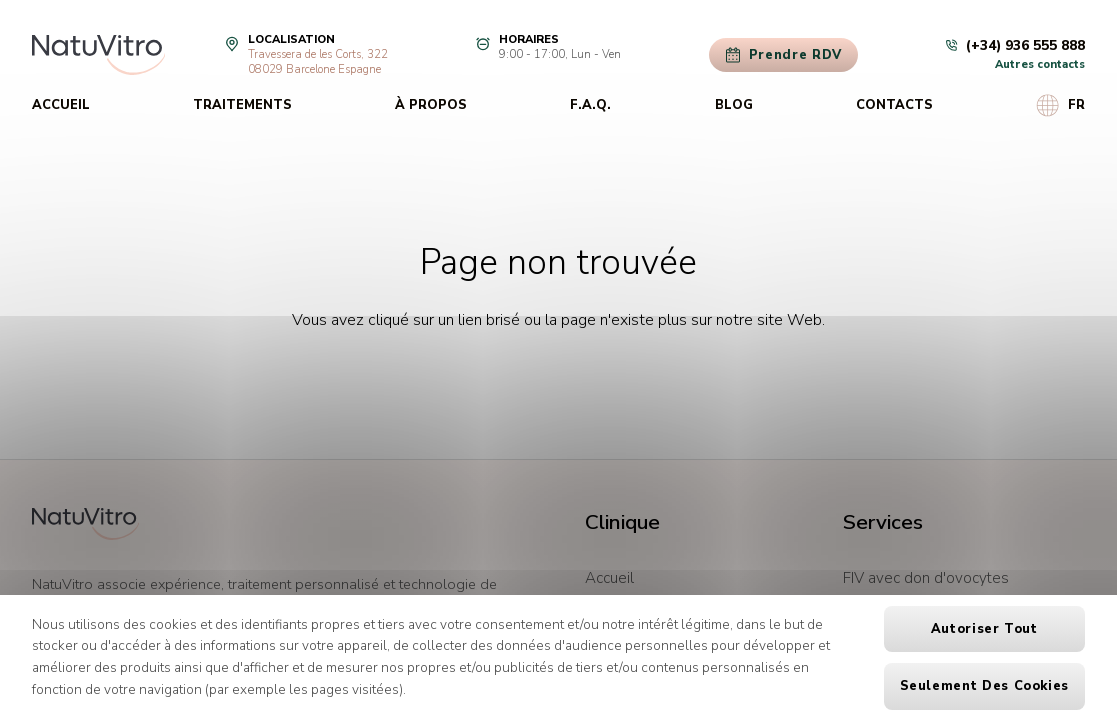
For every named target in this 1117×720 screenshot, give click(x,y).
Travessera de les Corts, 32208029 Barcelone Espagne (318, 62)
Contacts (894, 105)
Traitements (242, 105)
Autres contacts (1040, 64)
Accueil (61, 105)
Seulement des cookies (984, 686)
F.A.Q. (590, 105)
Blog (734, 105)
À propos (431, 105)
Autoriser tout (984, 629)
